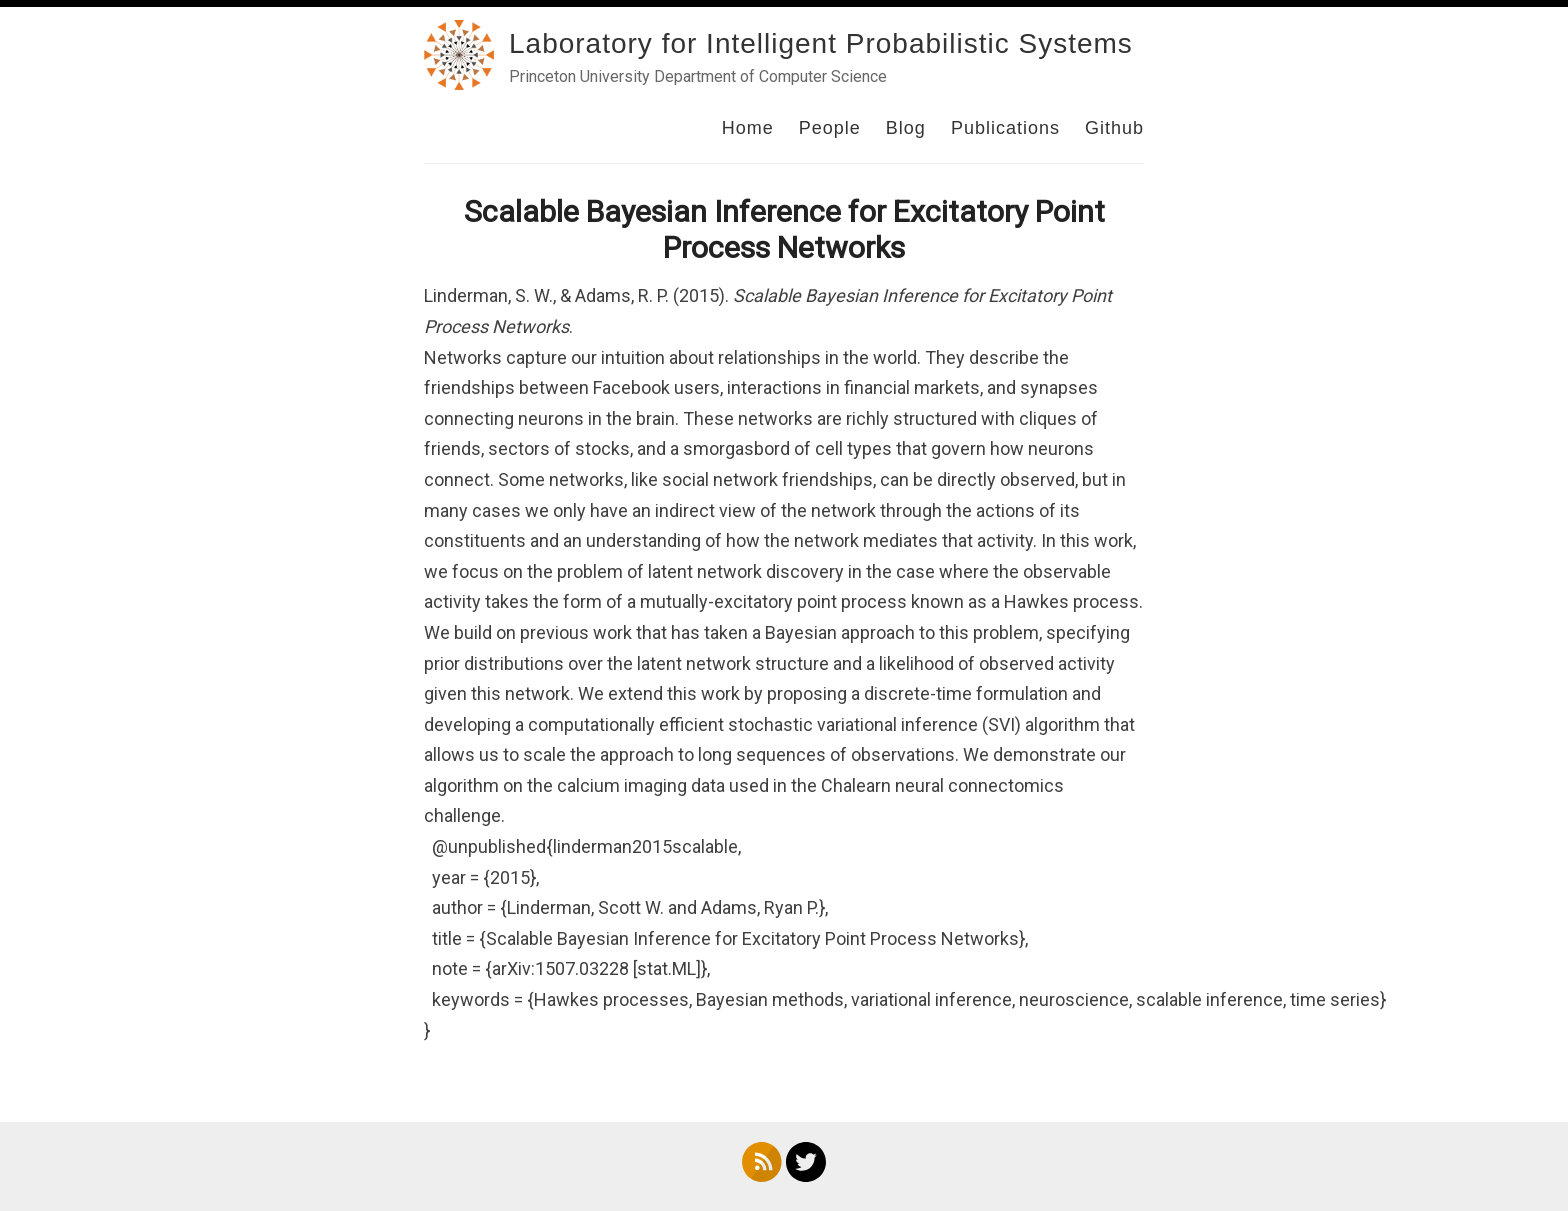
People (830, 128)
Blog (906, 128)
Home (748, 128)
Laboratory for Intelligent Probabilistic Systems (821, 43)
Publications (1005, 128)
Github (1114, 128)
